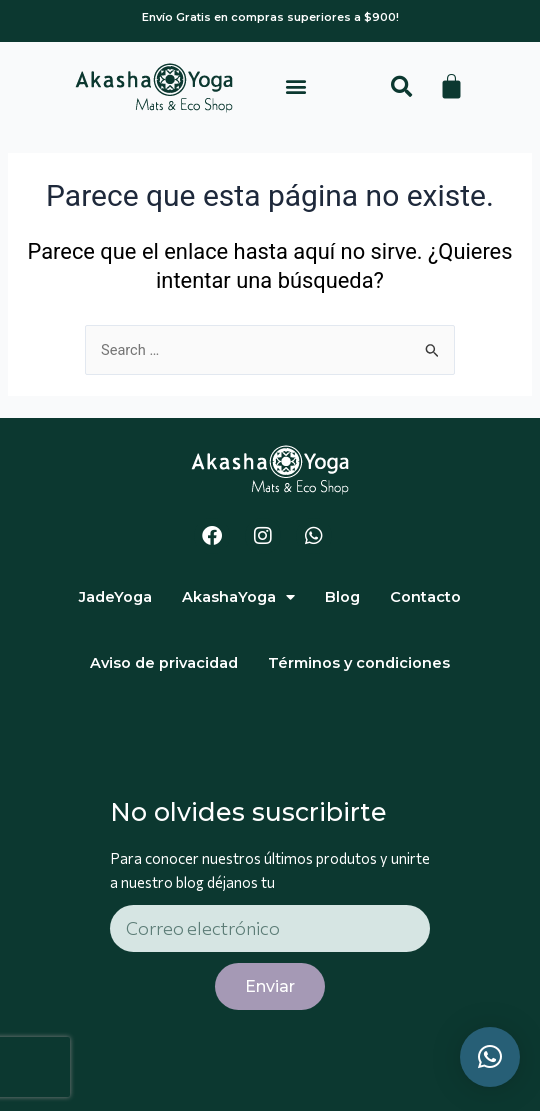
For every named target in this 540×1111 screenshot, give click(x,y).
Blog (342, 597)
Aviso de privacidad (164, 663)
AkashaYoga (238, 597)
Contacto (425, 597)
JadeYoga (115, 597)
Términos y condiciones (359, 663)
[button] (296, 86)
